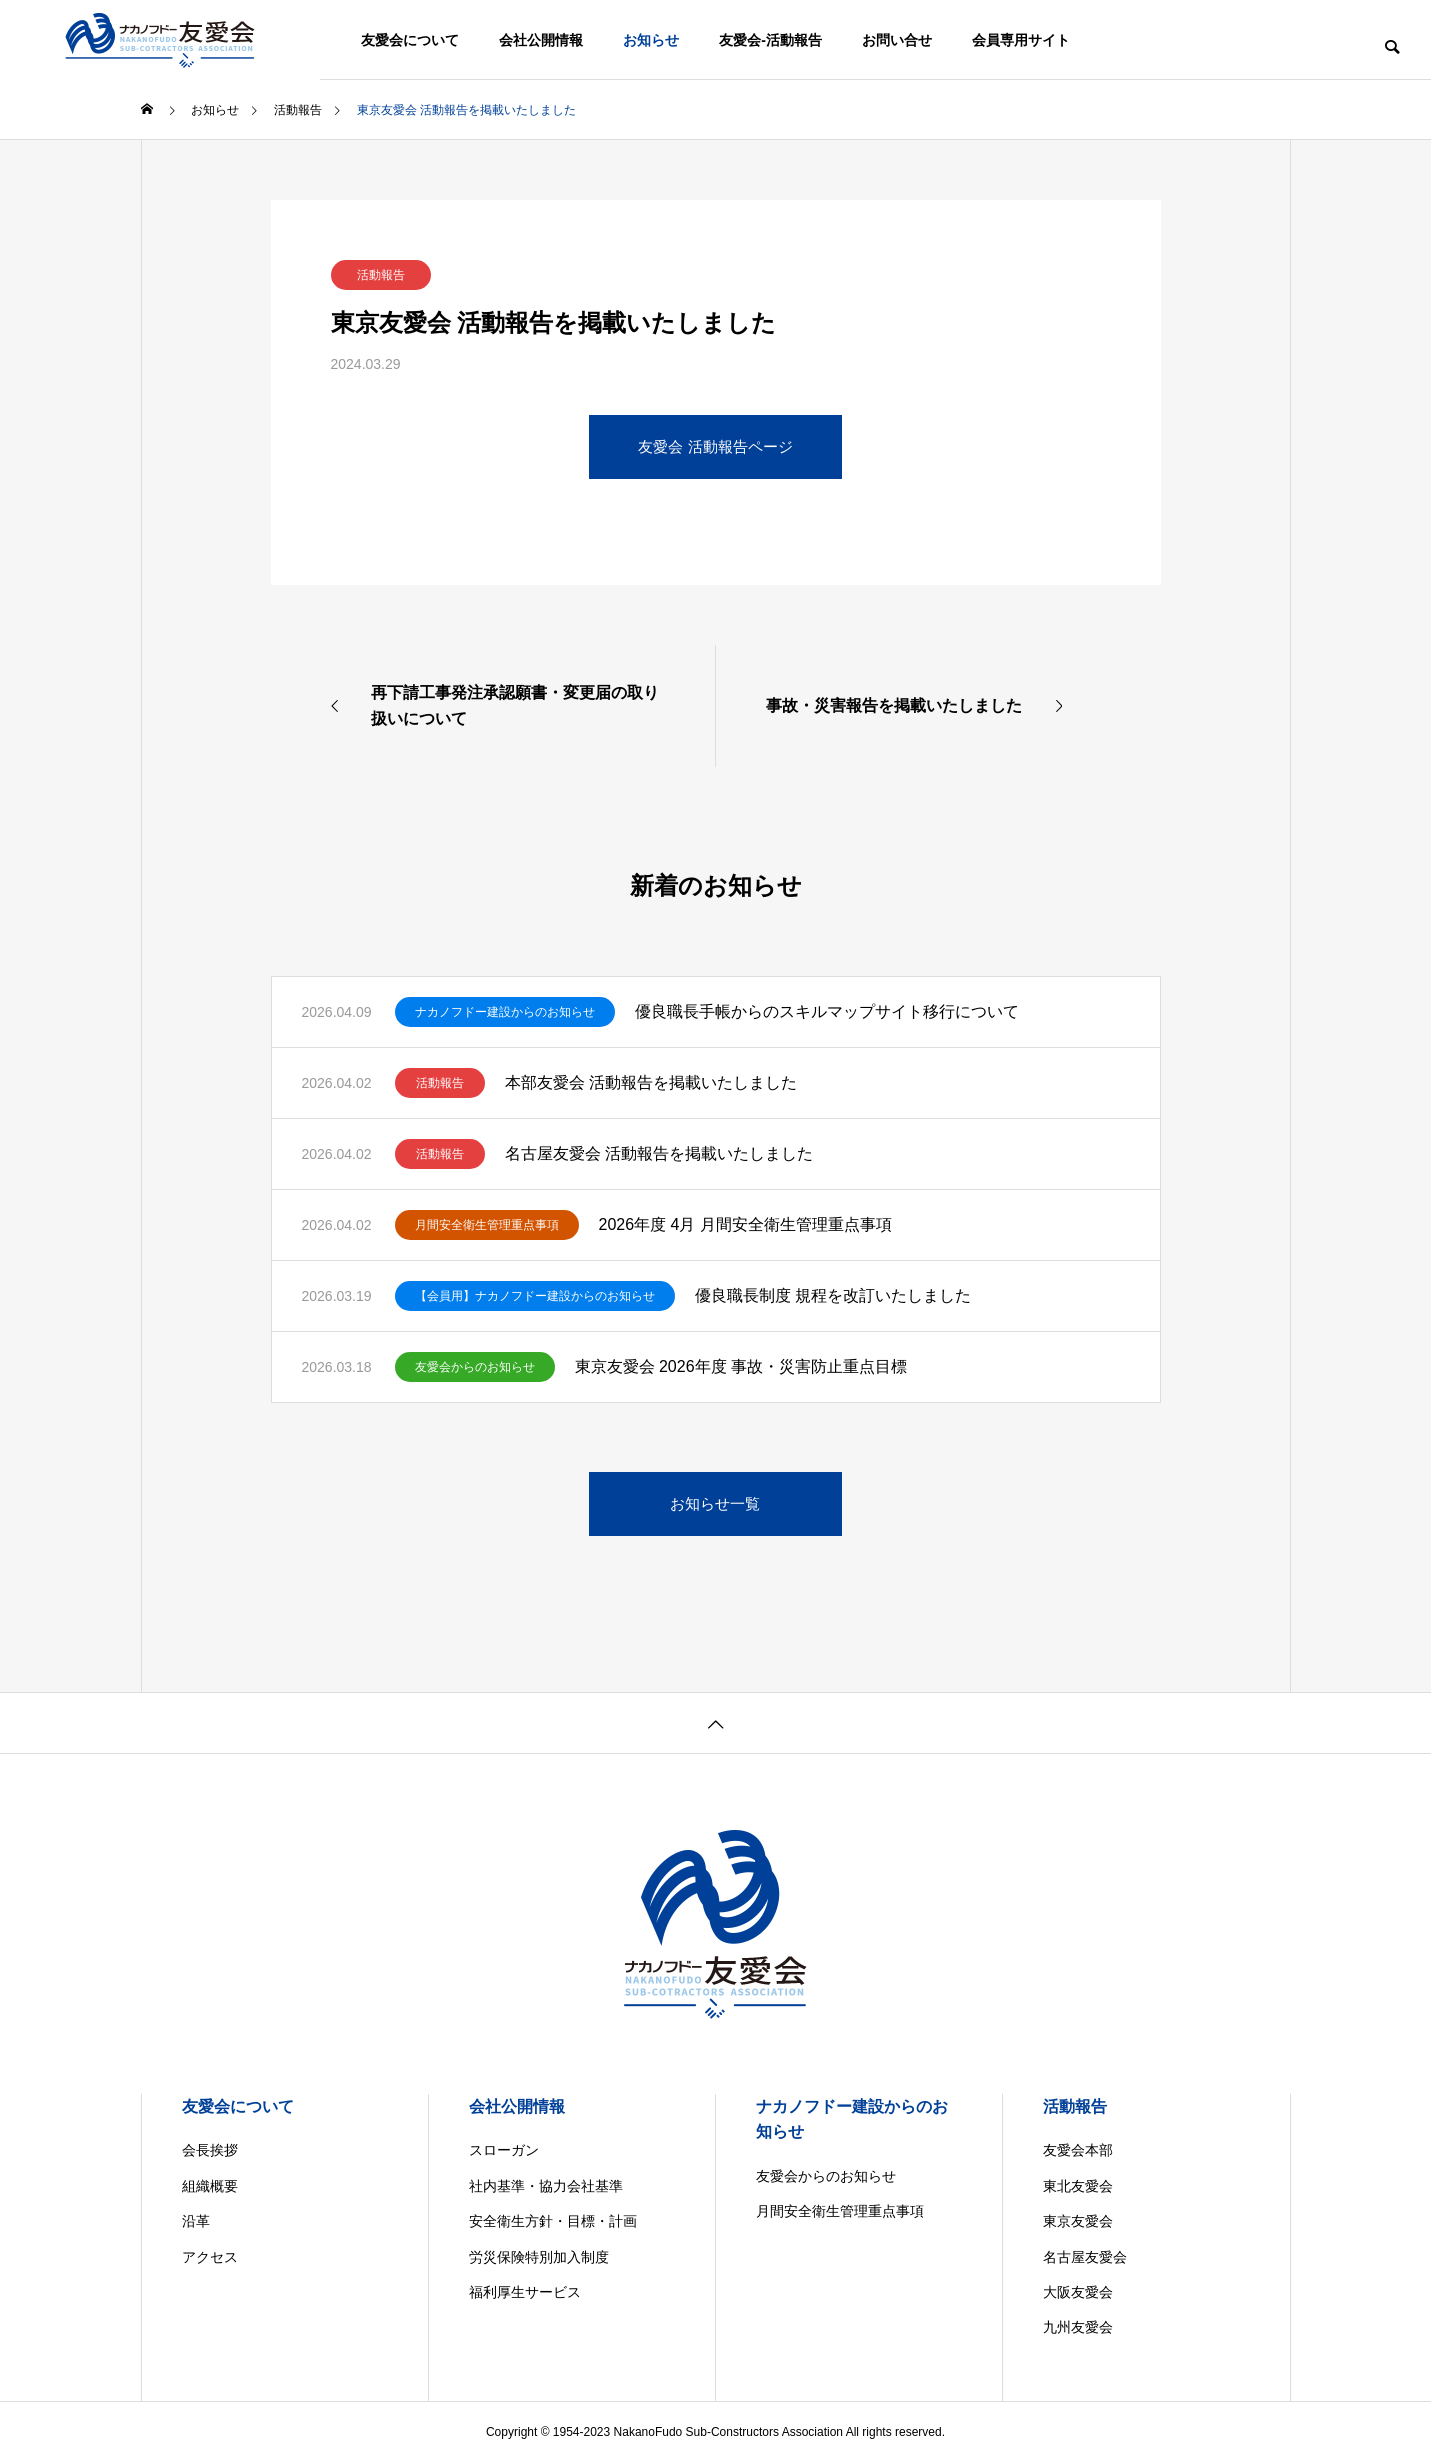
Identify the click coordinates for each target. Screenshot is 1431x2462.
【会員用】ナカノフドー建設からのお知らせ (535, 1296)
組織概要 (210, 2186)
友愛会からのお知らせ (475, 1367)
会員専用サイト (1021, 40)
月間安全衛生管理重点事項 (487, 1225)
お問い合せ (897, 40)
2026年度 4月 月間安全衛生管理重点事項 (745, 1224)
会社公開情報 (541, 40)
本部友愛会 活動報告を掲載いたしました (651, 1082)
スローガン (504, 2150)
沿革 (196, 2221)
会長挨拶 (210, 2150)
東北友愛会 (1078, 2186)
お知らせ (651, 40)
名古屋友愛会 (1085, 2257)
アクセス (210, 2257)
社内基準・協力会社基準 (546, 2186)
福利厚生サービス (525, 2292)
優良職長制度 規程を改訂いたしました (833, 1295)
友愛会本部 (1078, 2150)
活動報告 (381, 275)
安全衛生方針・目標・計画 (553, 2221)
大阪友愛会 (1078, 2292)
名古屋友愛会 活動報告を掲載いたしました (659, 1153)
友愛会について (410, 40)
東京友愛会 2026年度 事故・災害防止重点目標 (741, 1366)
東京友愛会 (1078, 2221)
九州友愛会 (1078, 2327)
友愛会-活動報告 (770, 40)
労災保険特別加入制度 (539, 2257)
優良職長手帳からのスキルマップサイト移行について (827, 1011)
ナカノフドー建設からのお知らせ (505, 1012)
